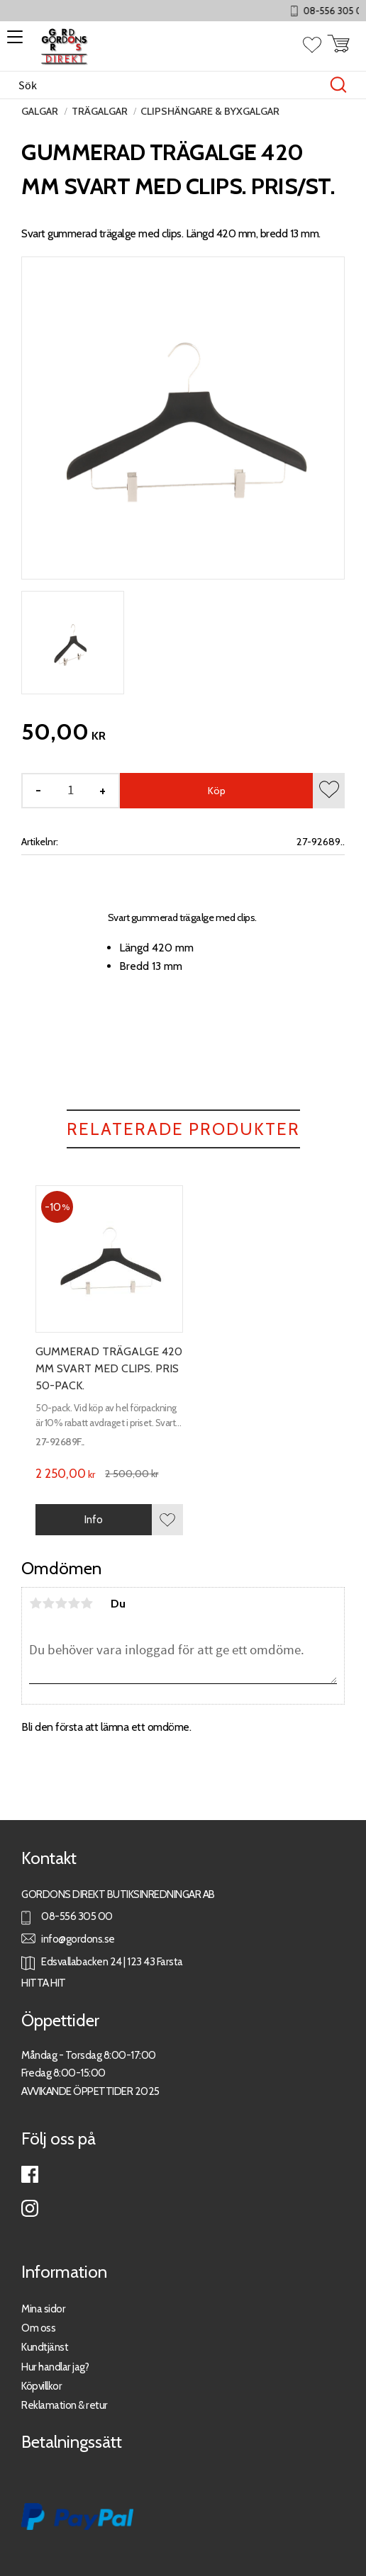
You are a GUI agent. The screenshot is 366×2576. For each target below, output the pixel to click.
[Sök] (338, 85)
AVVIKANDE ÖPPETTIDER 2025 (90, 2091)
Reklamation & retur (64, 2405)
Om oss (38, 2327)
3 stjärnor (61, 1603)
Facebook (29, 2174)
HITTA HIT (43, 1982)
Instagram (29, 2208)
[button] (12, 42)
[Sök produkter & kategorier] (168, 85)
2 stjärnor (48, 1603)
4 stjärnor (73, 1603)
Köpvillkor (41, 2386)
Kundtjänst (44, 2347)
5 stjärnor (86, 1603)
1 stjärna (35, 1603)
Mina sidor (43, 2308)
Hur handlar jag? (55, 2366)
